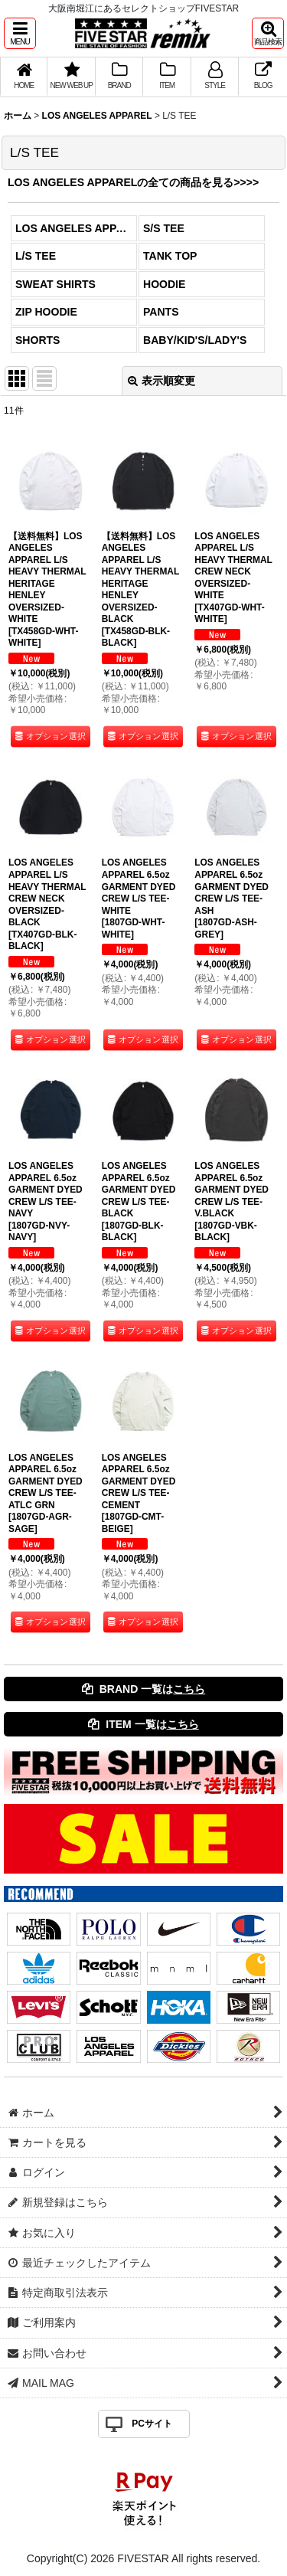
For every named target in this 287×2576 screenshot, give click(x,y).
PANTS (161, 312)
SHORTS (37, 340)
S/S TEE (163, 228)
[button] (20, 33)
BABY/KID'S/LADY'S (194, 340)
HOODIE (164, 284)
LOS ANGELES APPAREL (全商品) (76, 228)
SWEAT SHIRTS (55, 284)
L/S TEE (35, 256)
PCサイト (152, 2423)
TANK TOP (170, 256)
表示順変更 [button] (161, 381)
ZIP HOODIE (46, 312)
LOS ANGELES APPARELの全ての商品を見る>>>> (133, 182)
